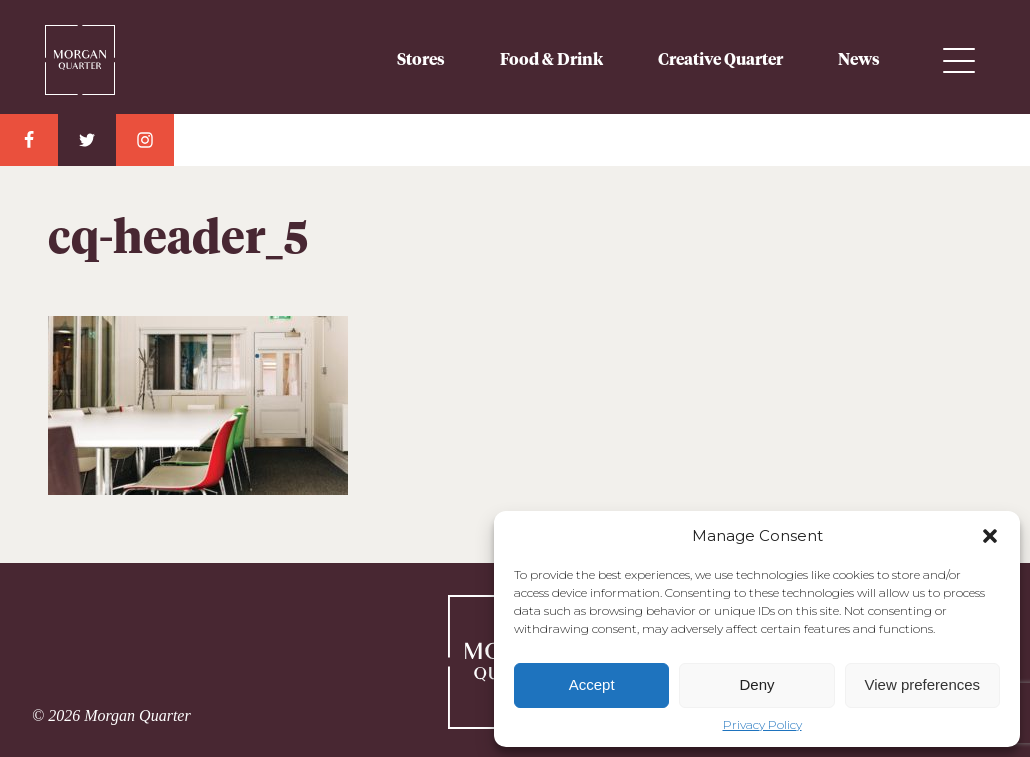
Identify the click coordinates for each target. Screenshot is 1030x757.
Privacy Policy (762, 725)
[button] (990, 536)
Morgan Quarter (80, 52)
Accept (592, 684)
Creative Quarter (720, 60)
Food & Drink (551, 60)
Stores (421, 60)
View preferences (923, 684)
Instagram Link (145, 140)
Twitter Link (87, 140)
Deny (756, 684)
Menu (959, 60)
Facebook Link (29, 140)
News (859, 60)
